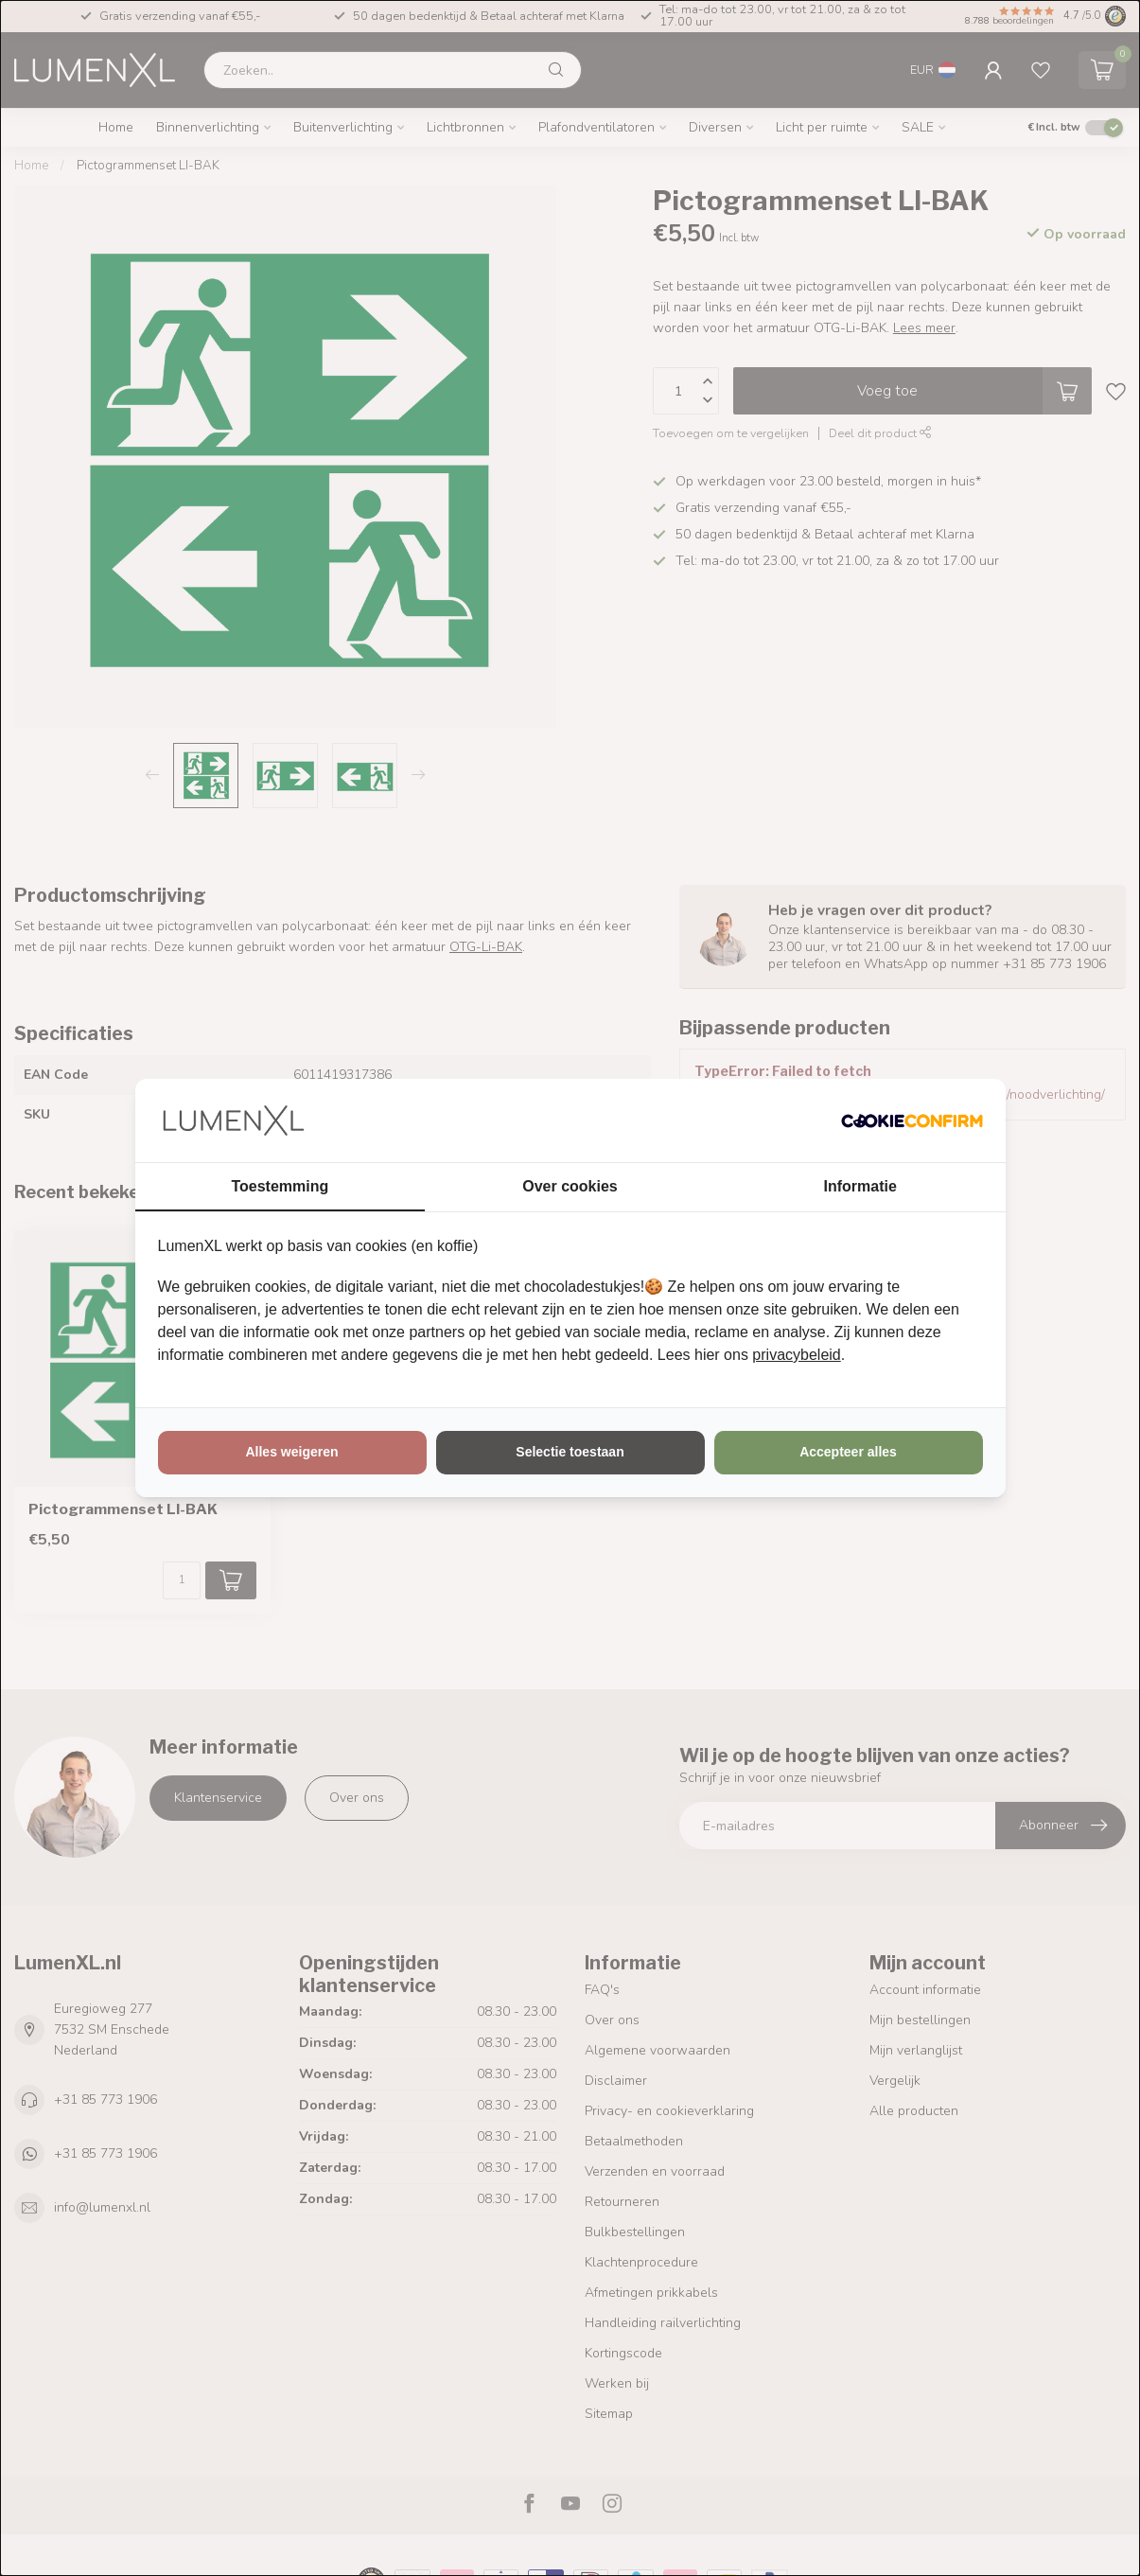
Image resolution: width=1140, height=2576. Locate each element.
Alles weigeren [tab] (291, 1451)
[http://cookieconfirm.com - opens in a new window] (912, 1120)
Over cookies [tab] (570, 1186)
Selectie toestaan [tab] (569, 1451)
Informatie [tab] (860, 1186)
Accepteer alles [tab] (848, 1451)
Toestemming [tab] (279, 1186)
